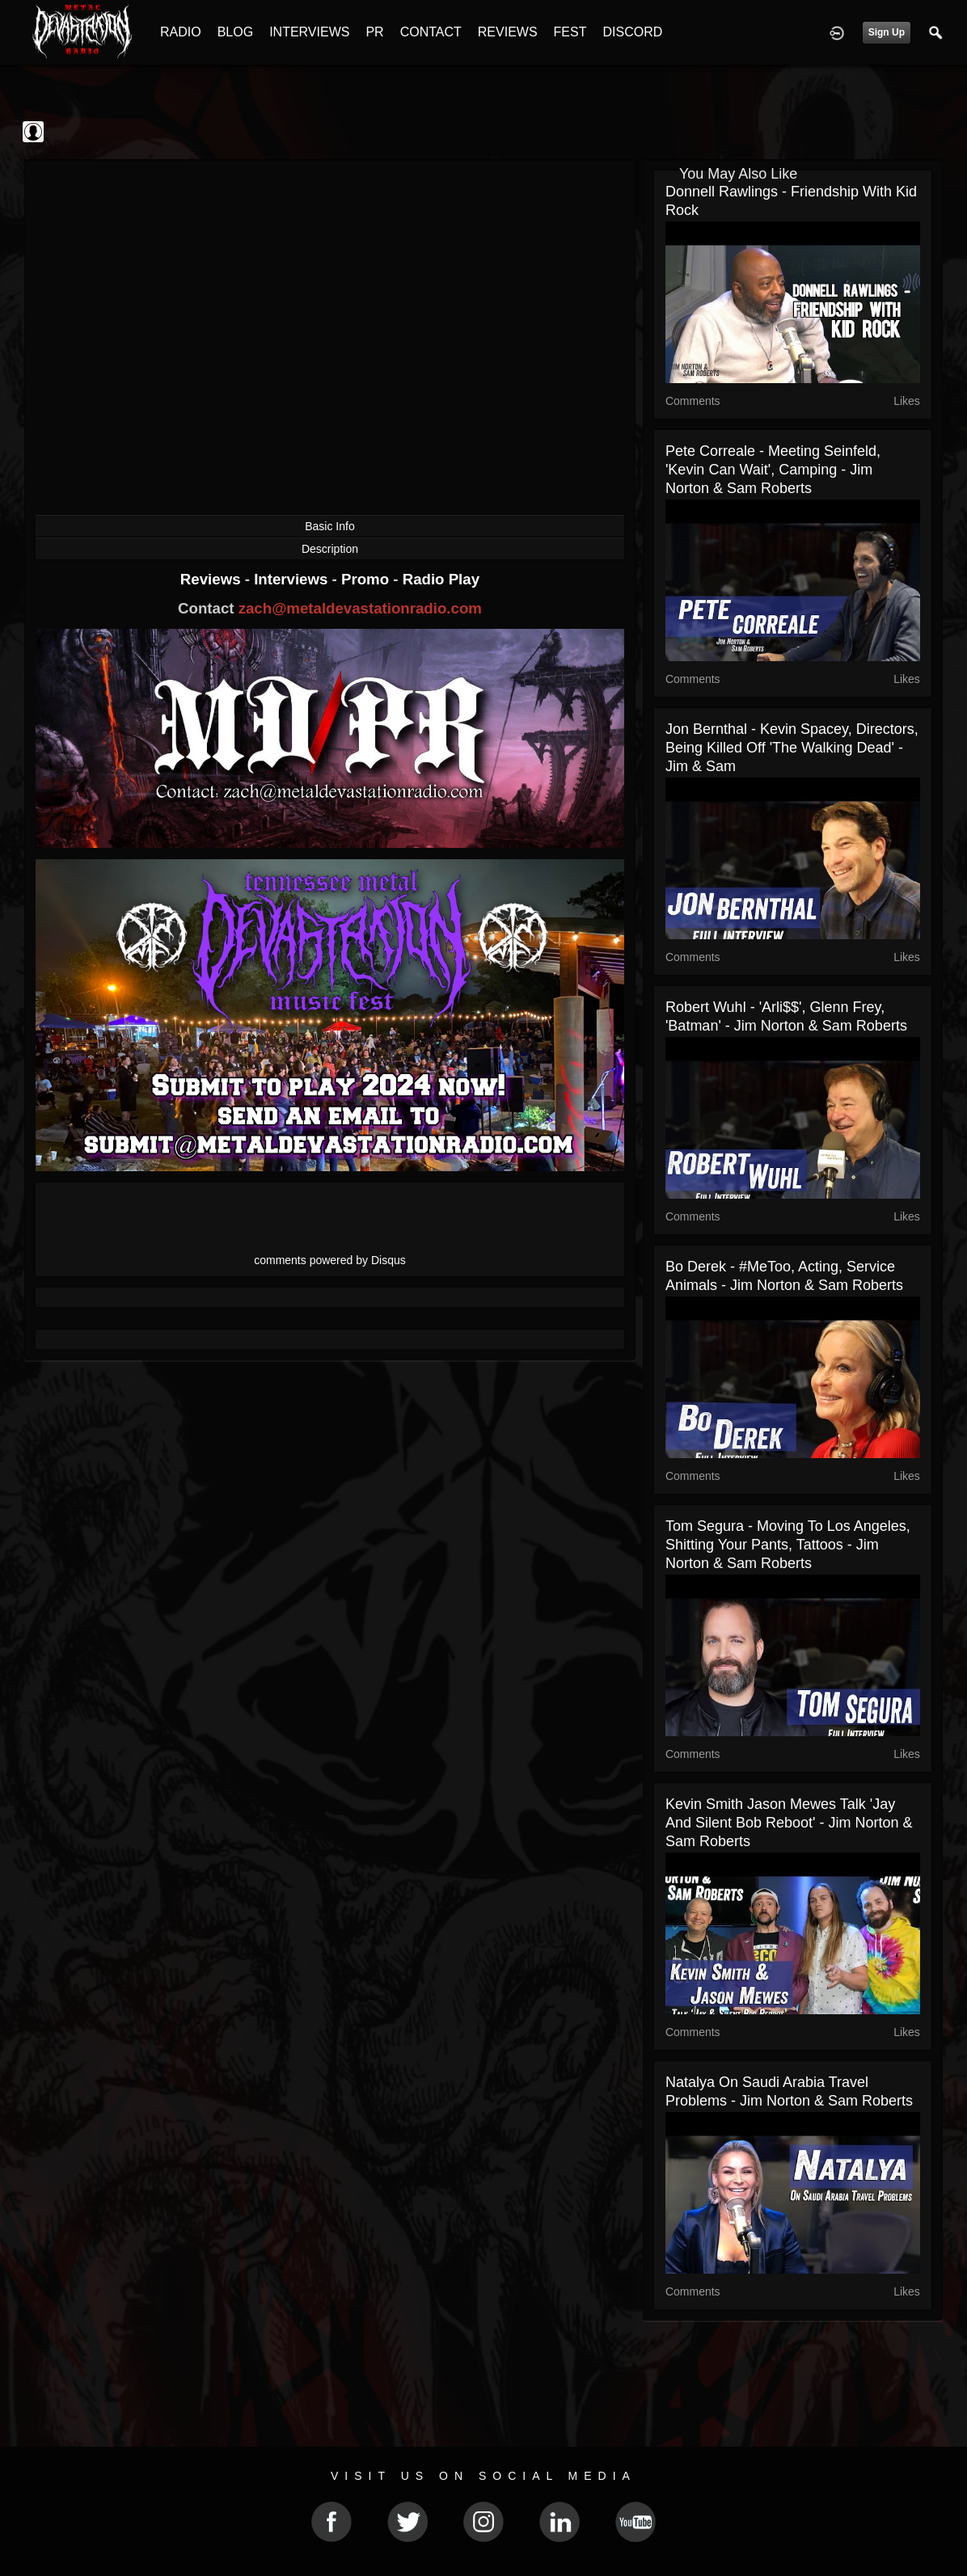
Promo (367, 579)
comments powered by (330, 1260)
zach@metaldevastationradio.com (360, 608)
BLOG (235, 32)
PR (374, 32)
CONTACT (431, 32)
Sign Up (886, 32)
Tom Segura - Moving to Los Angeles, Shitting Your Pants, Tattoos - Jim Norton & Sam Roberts (787, 1544)
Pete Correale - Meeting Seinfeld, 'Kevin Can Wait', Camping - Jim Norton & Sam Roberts (772, 469)
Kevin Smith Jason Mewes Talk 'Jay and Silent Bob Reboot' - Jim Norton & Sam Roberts (789, 1822)
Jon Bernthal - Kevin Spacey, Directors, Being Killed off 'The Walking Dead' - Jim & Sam (791, 747)
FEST (570, 32)
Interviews (292, 579)
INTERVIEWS (309, 32)
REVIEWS (508, 32)
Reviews (212, 579)
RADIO (180, 32)
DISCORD (632, 32)
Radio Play (441, 579)
